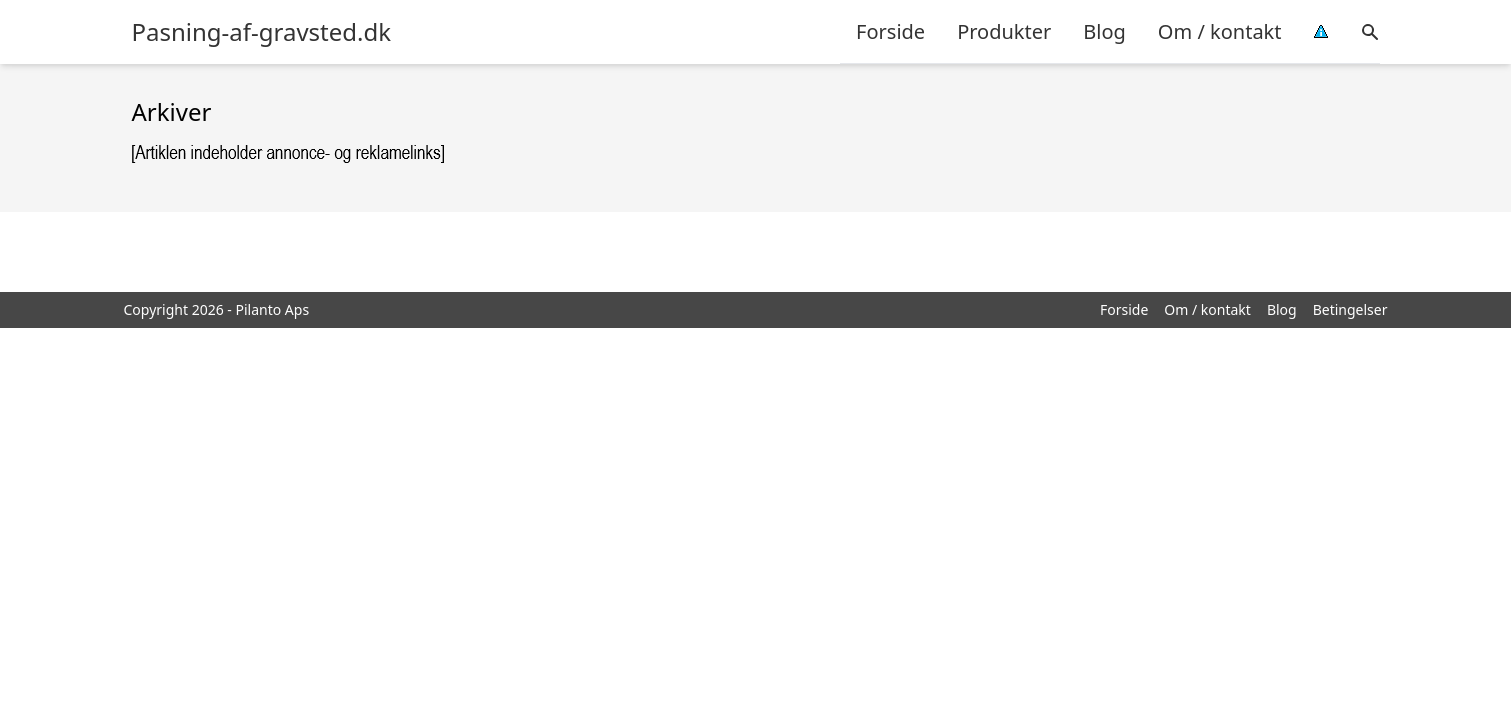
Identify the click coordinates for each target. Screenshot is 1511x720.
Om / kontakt (1220, 31)
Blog (1104, 31)
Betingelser (1350, 309)
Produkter (1004, 31)
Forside (890, 31)
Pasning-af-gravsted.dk (262, 32)
